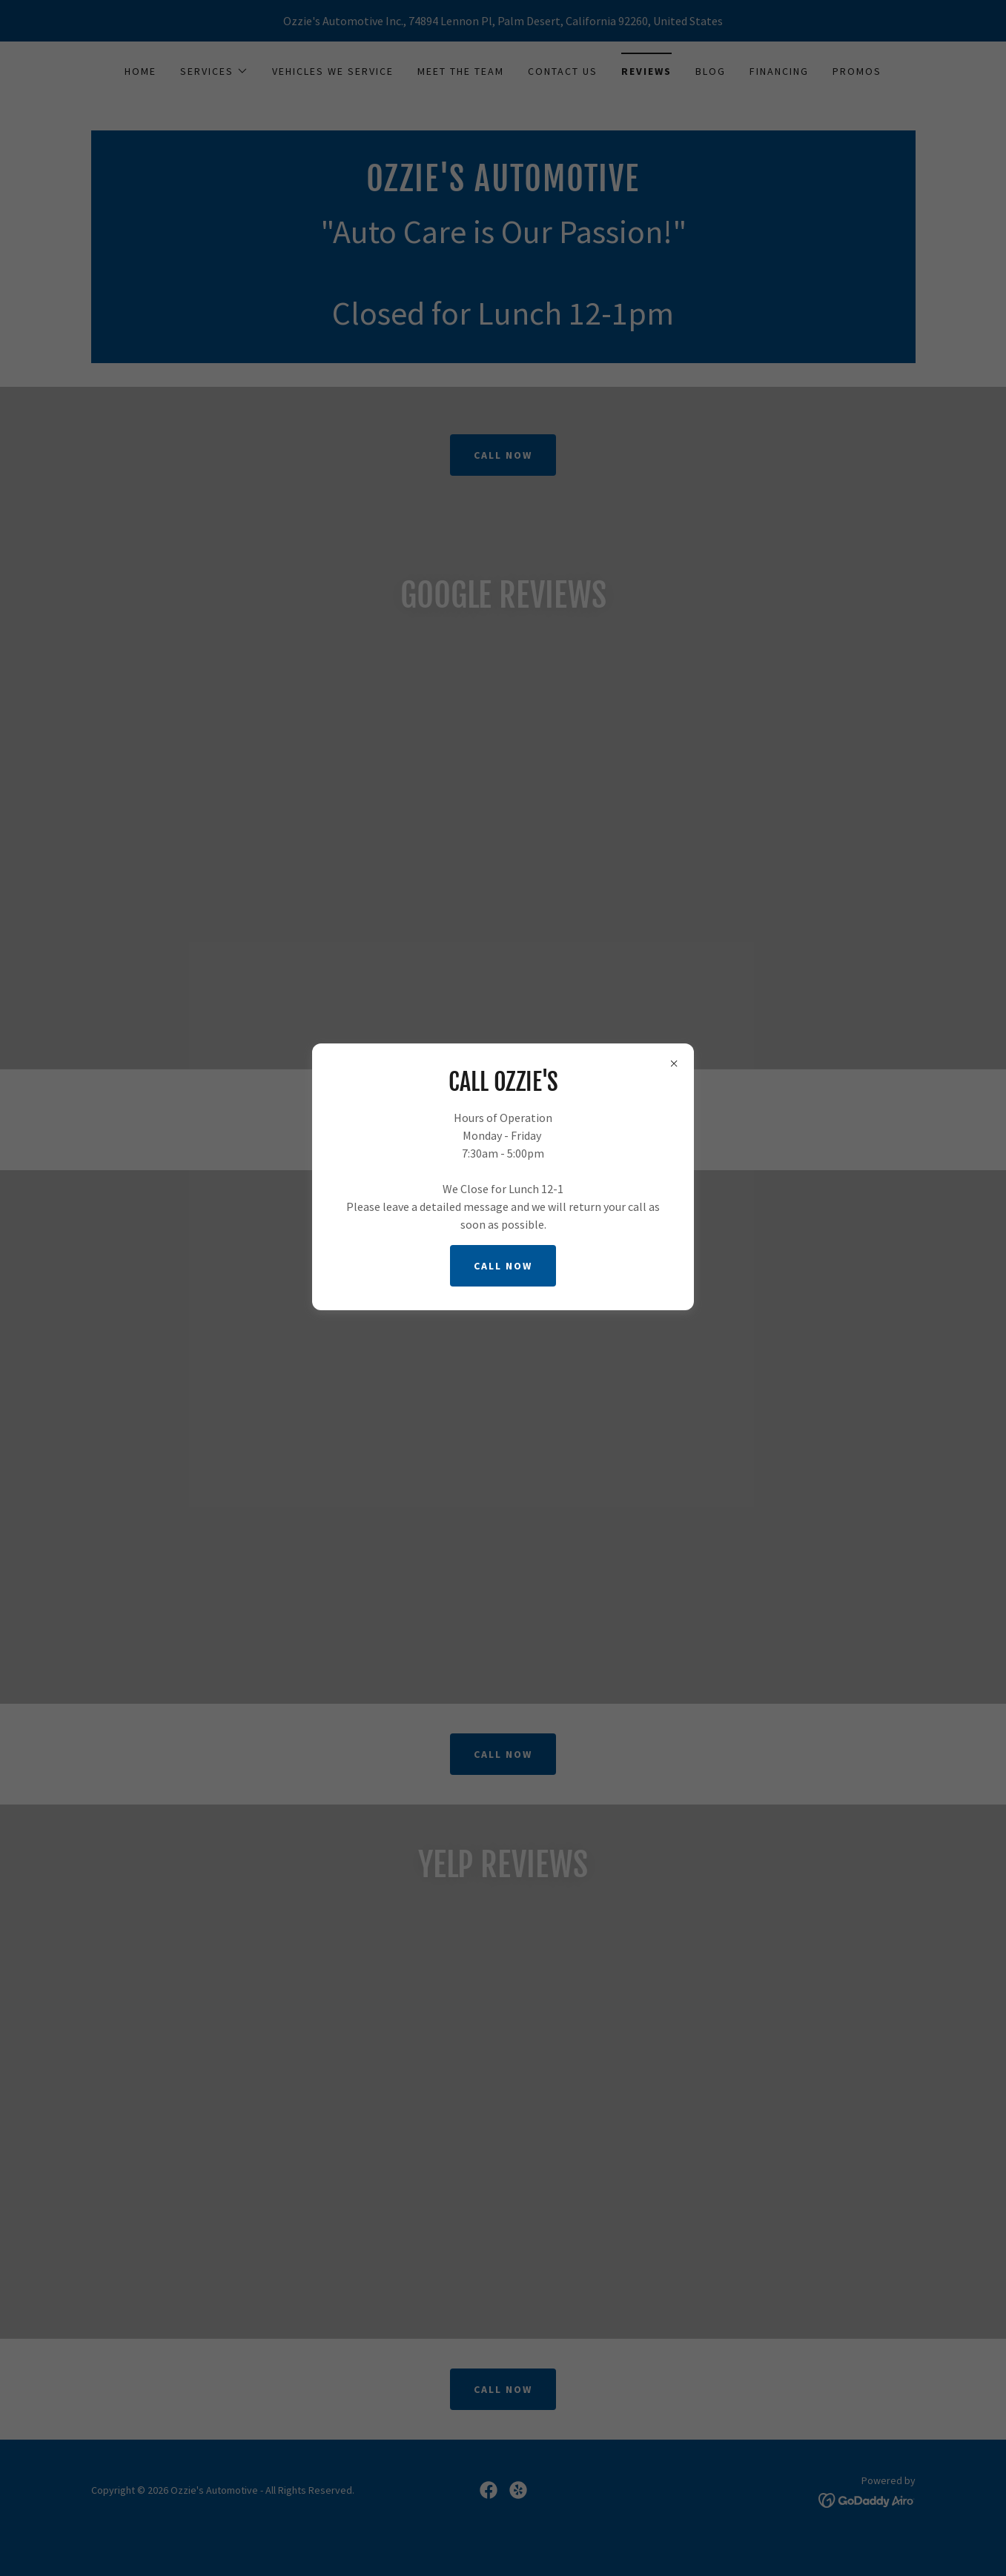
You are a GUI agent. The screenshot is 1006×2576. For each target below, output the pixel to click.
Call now (503, 1265)
